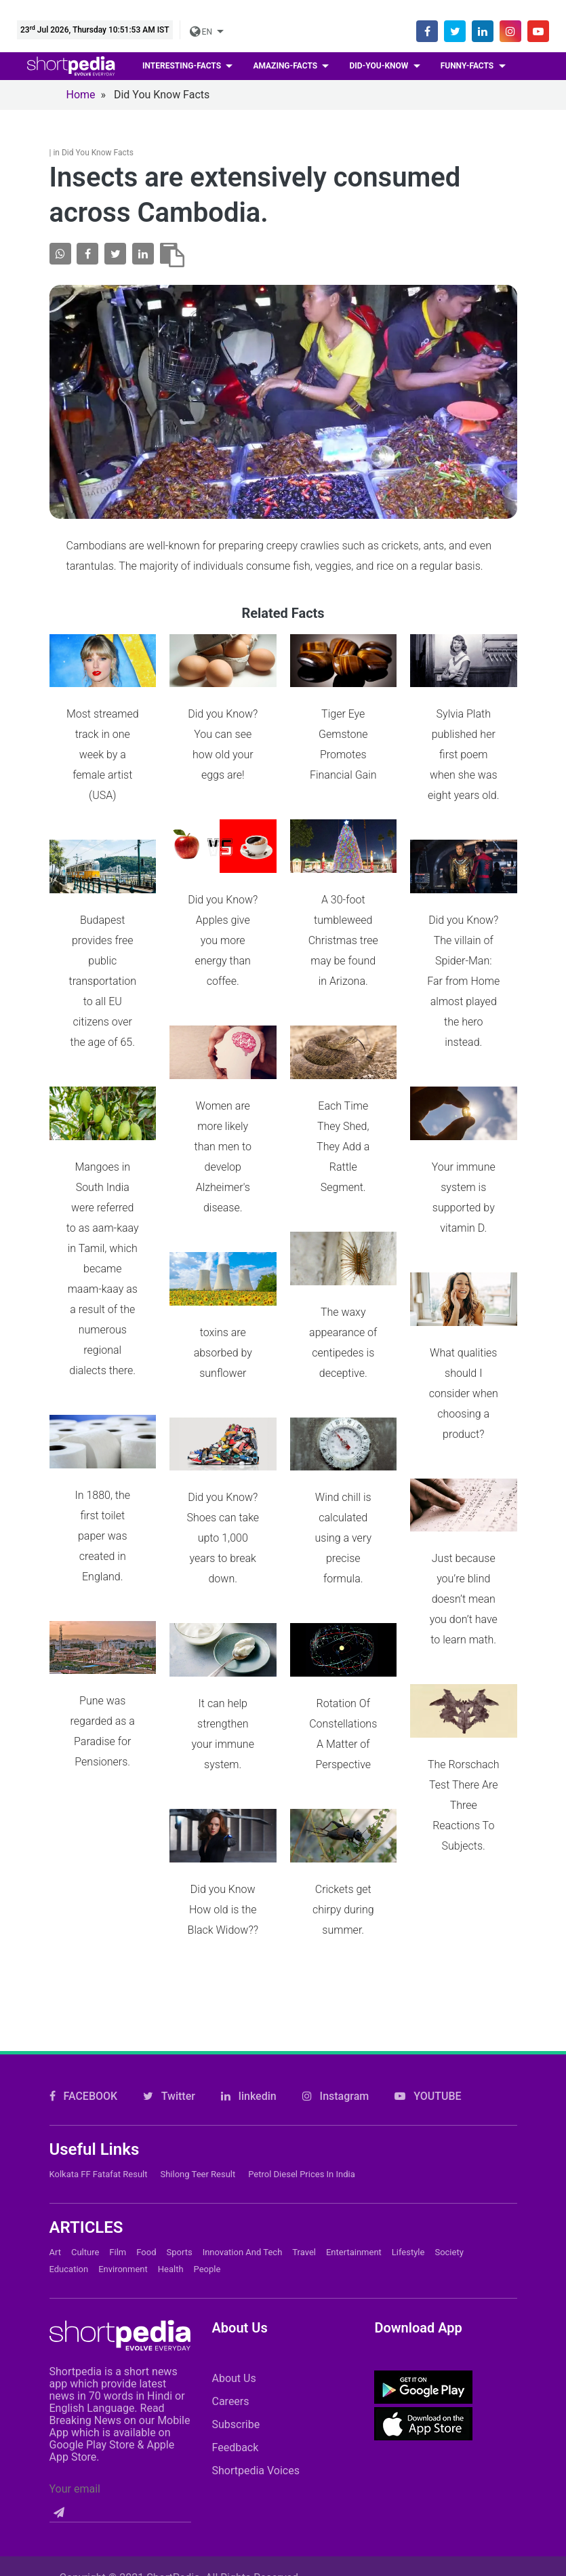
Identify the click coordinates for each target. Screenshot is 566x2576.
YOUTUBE (428, 1957)
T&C (497, 2456)
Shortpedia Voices (255, 2332)
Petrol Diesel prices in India (301, 2036)
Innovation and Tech (243, 2114)
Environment (123, 2131)
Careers (230, 2263)
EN (202, 32)
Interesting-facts (182, 66)
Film (117, 2114)
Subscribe (235, 2286)
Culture (85, 2114)
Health (171, 2131)
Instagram (335, 1957)
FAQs (335, 2456)
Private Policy (416, 2456)
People (207, 2131)
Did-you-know (379, 66)
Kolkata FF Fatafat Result (98, 2036)
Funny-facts (468, 66)
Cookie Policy (253, 2456)
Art (55, 2114)
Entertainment (354, 2114)
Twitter (169, 1957)
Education (69, 2131)
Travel (304, 2114)
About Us (233, 2239)
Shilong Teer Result (197, 2036)
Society (448, 2114)
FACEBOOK (83, 1957)
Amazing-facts (286, 66)
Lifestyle (408, 2114)
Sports (180, 2114)
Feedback (234, 2309)
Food (146, 2114)
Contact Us (158, 2456)
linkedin (249, 1957)
